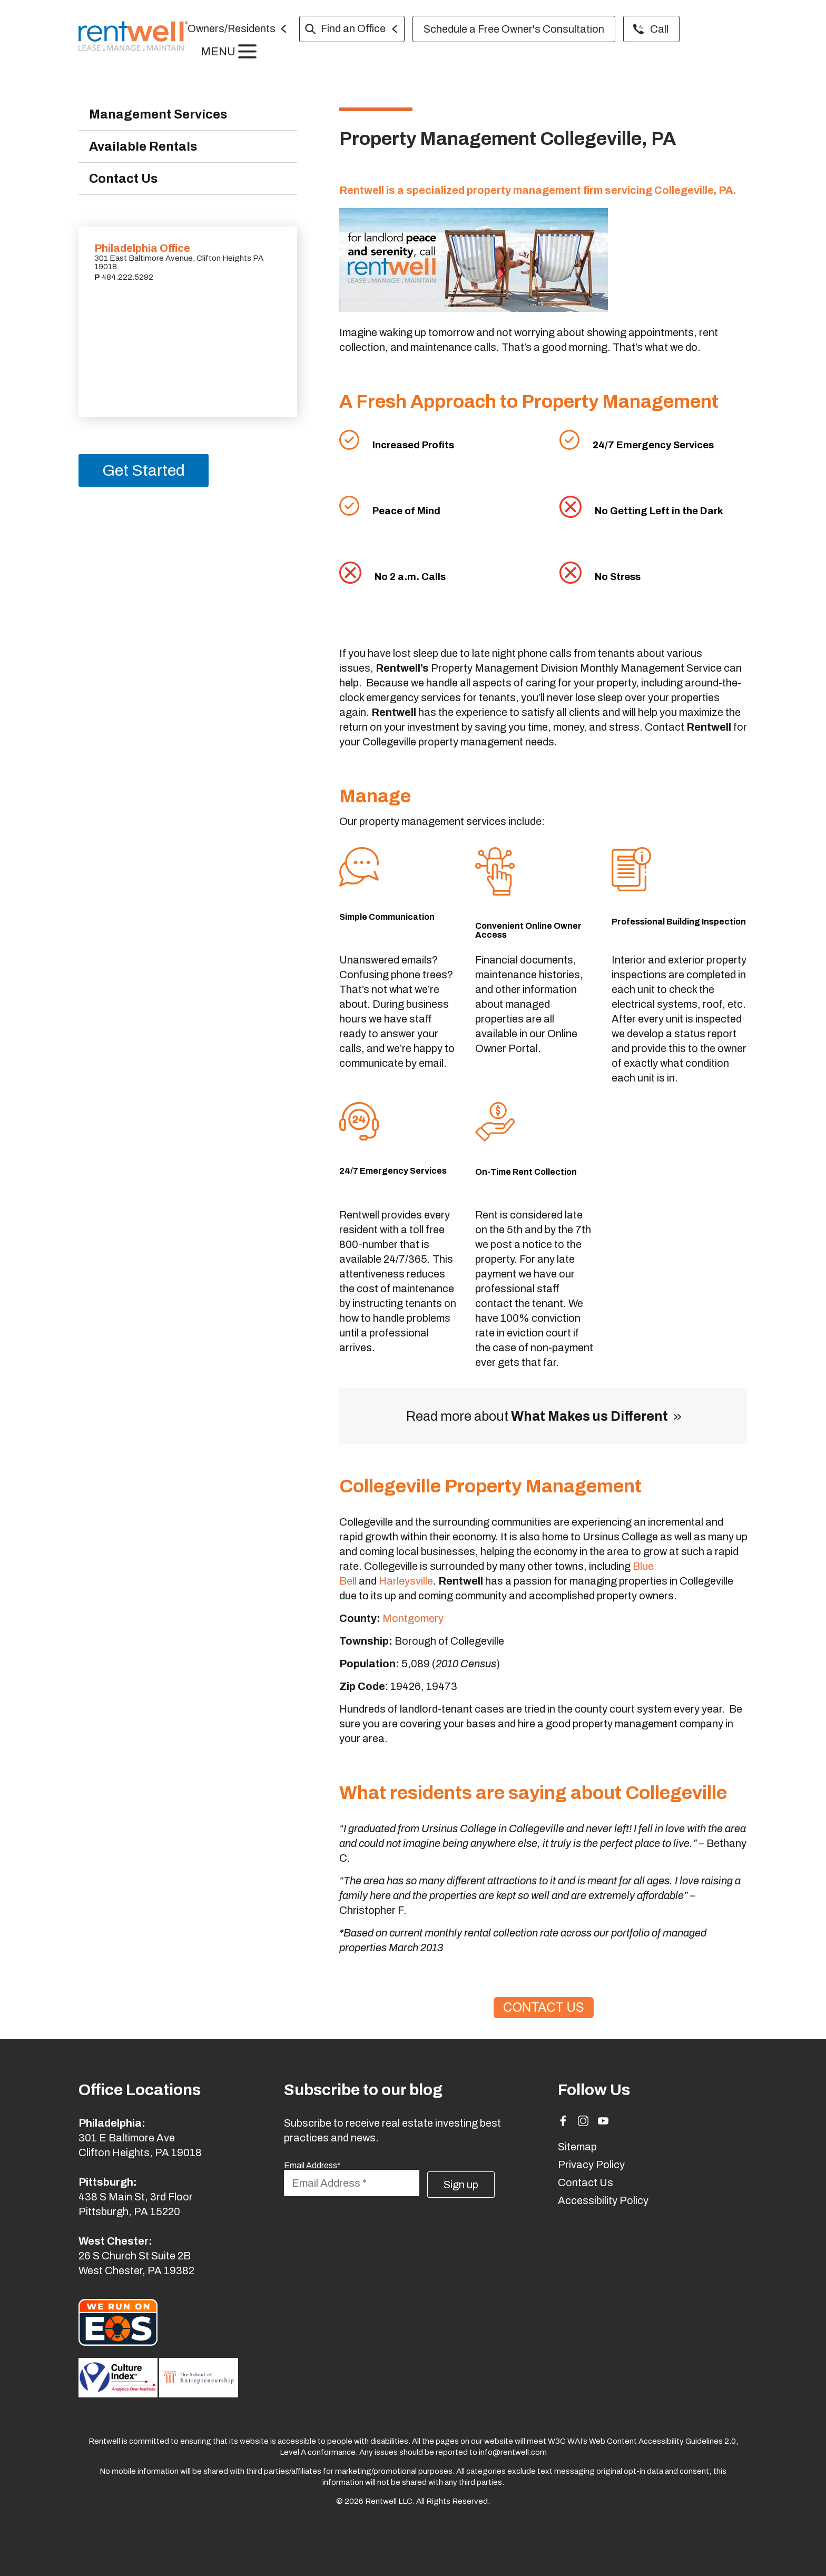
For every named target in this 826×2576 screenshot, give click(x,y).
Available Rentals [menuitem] (145, 147)
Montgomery (413, 1618)
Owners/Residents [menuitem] (237, 28)
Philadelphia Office (142, 249)
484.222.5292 (127, 278)
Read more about (537, 1416)
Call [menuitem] (664, 29)
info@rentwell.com (513, 2452)
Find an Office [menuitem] (358, 28)
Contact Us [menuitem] (125, 180)
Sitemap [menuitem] (577, 2146)
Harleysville (406, 1581)
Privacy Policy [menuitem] (591, 2164)
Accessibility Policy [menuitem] (603, 2200)
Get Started (143, 472)
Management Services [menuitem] (161, 114)
